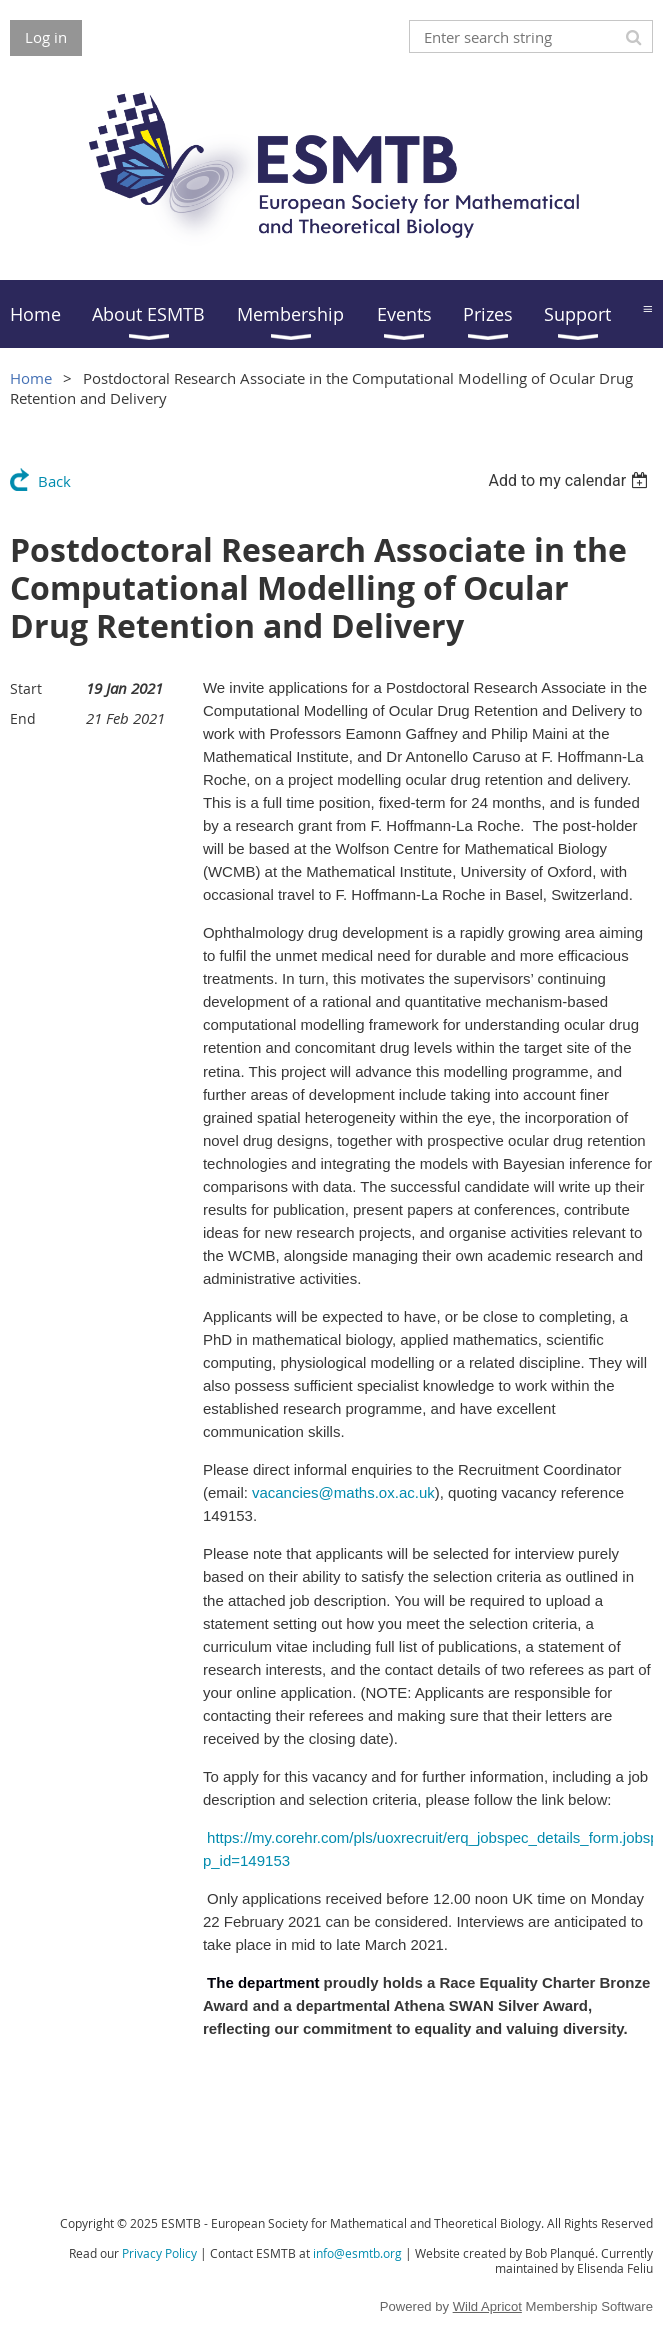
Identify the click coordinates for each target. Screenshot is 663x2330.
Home (31, 378)
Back (54, 481)
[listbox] (570, 480)
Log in (46, 37)
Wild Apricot (487, 2306)
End (23, 718)
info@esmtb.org (357, 2253)
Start (26, 688)
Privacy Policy (159, 2253)
